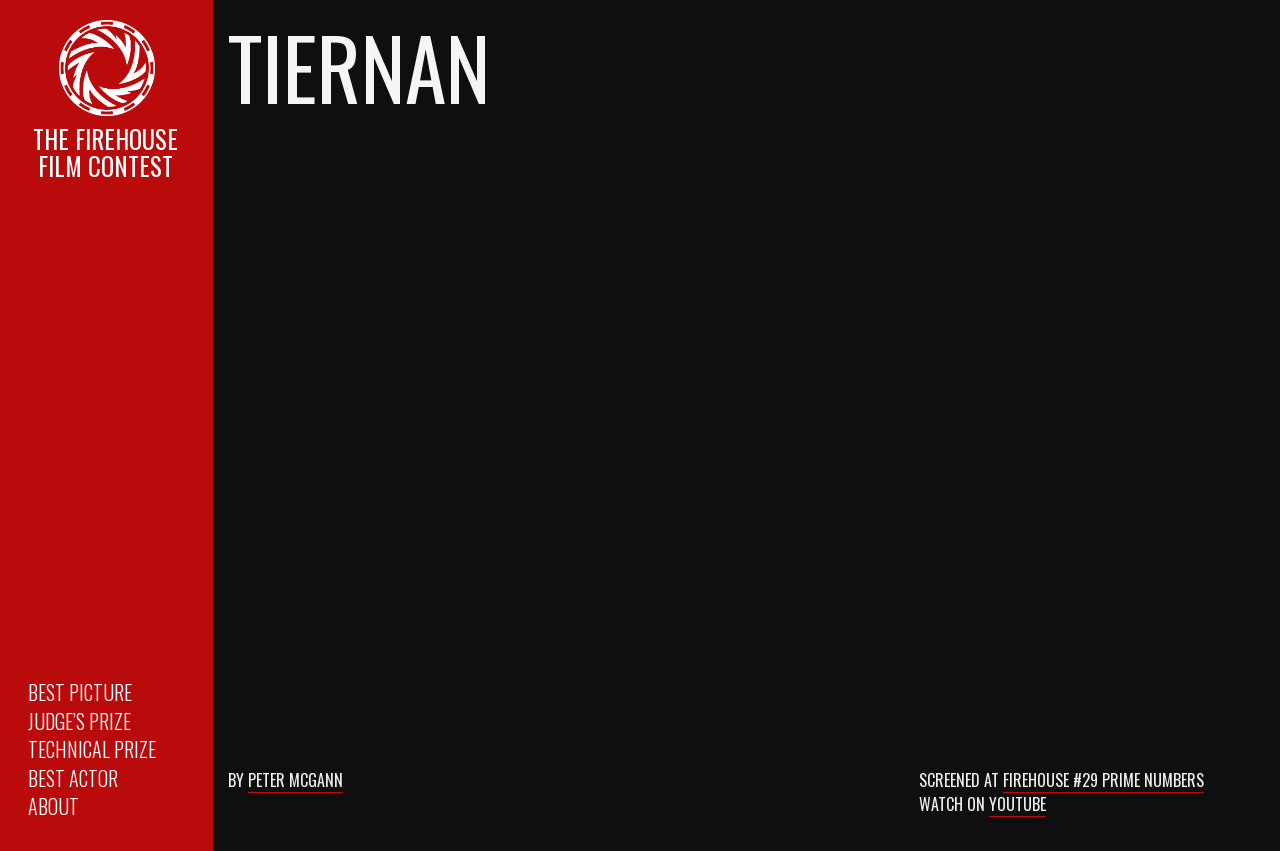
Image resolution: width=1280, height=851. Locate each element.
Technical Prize (92, 749)
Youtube (1017, 804)
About (53, 806)
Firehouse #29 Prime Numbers (1103, 780)
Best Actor (73, 778)
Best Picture (80, 692)
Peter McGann (295, 780)
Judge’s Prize (79, 721)
